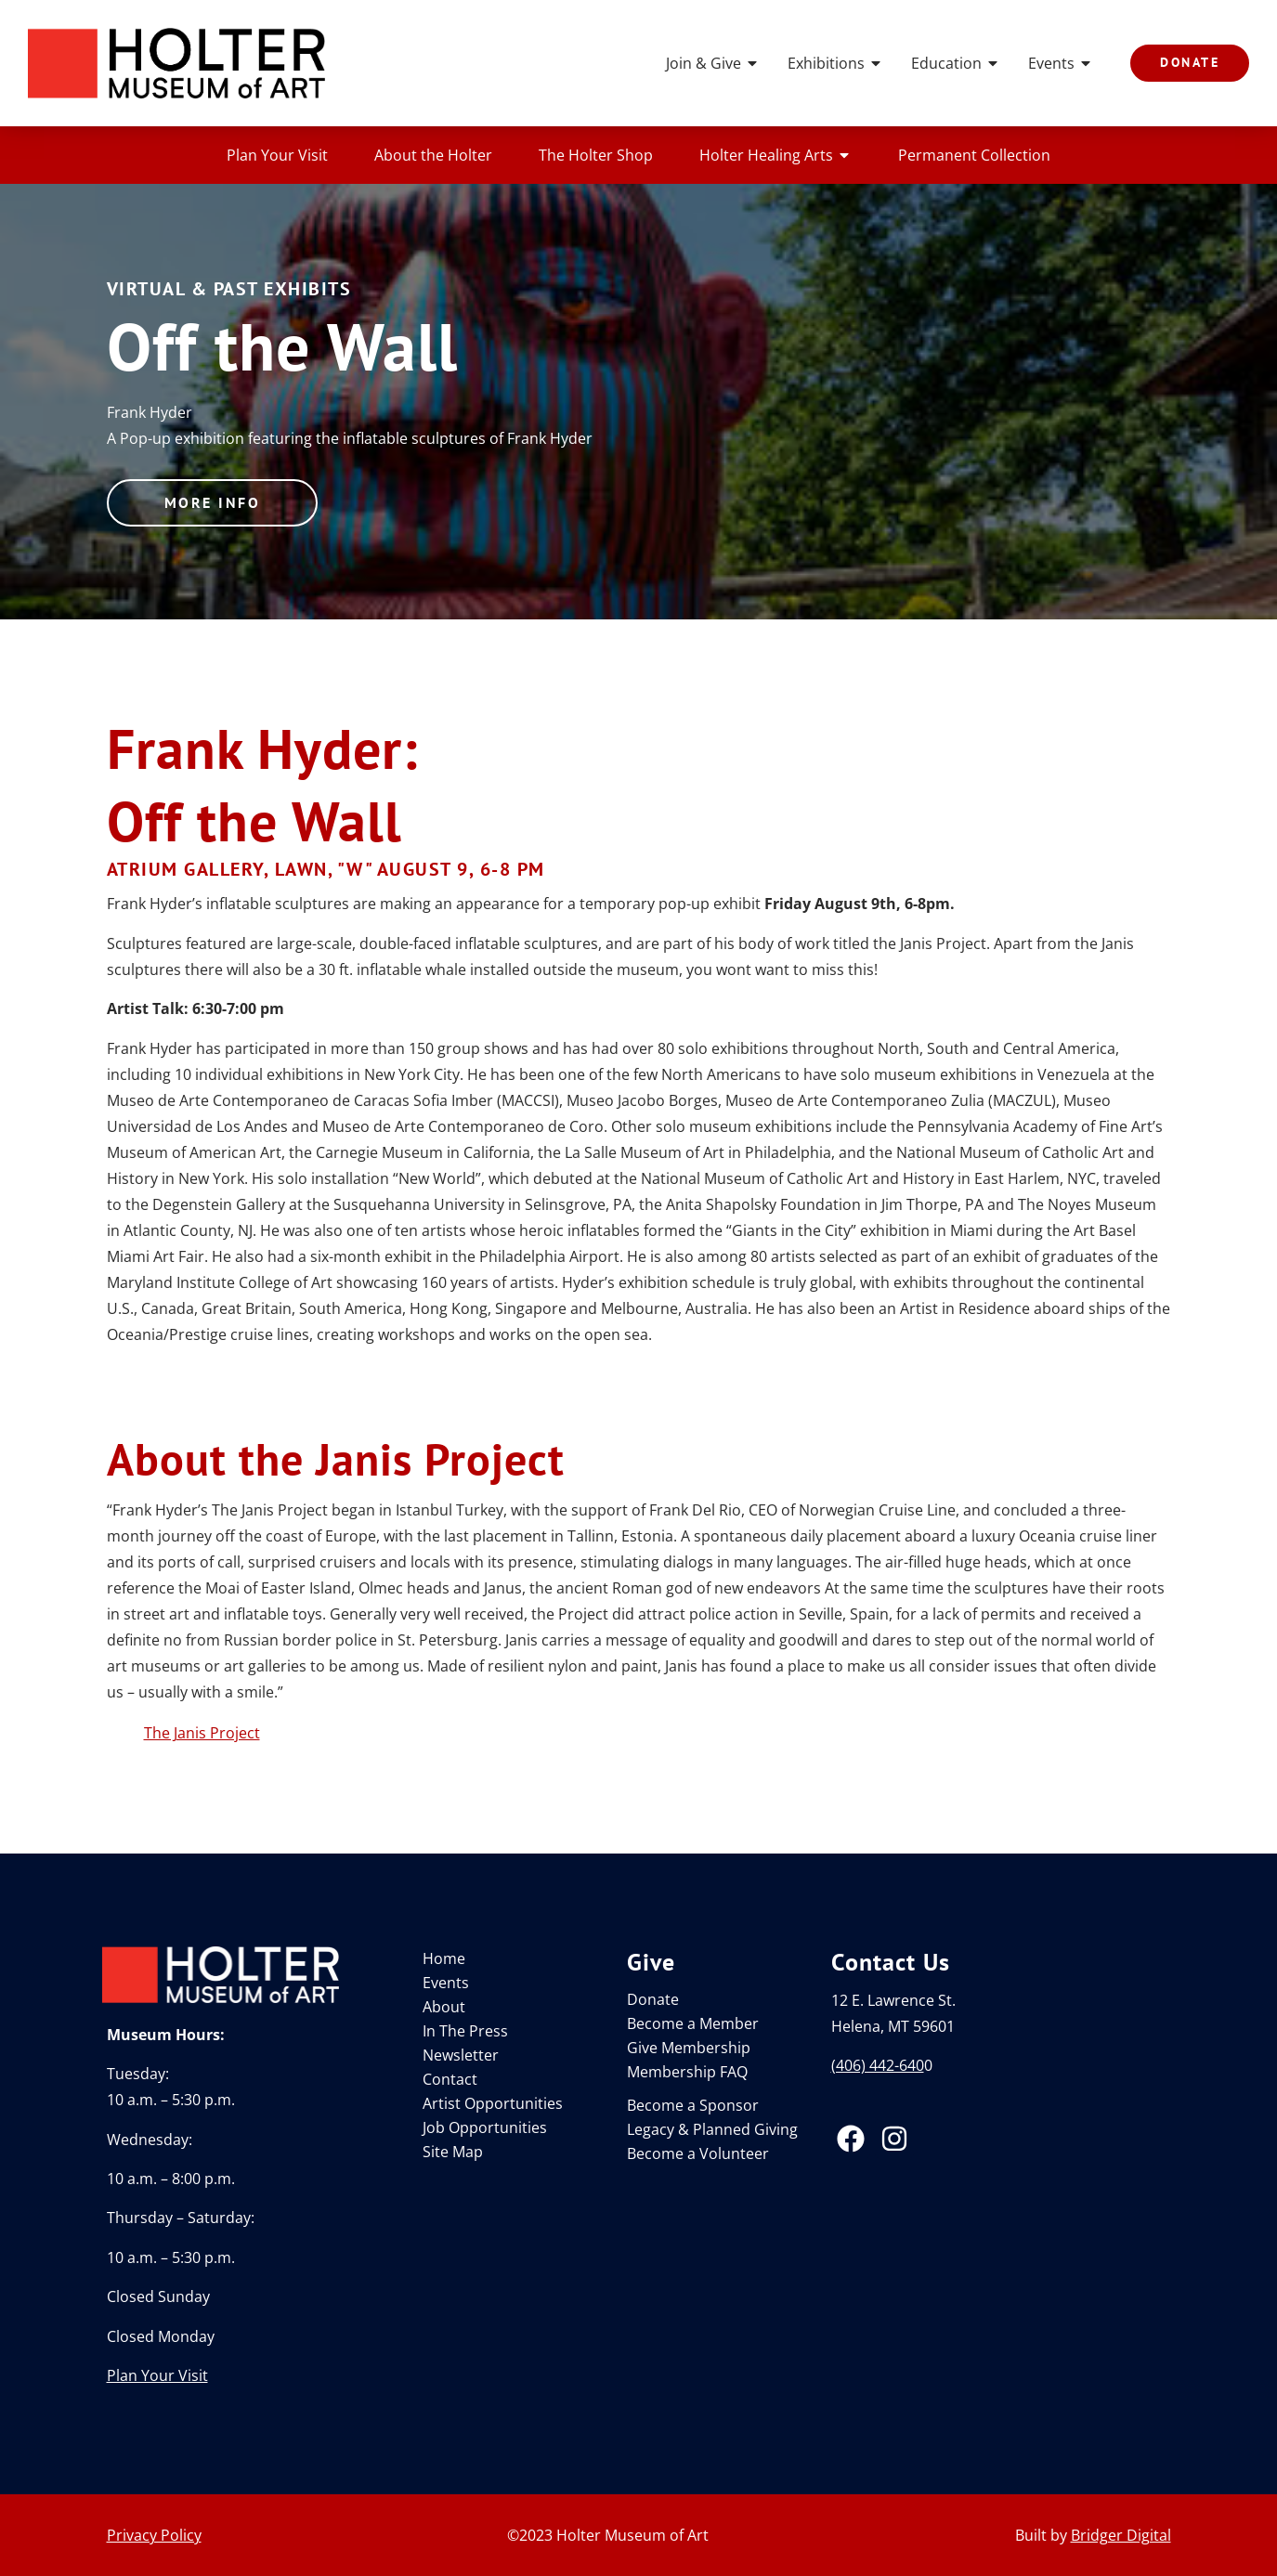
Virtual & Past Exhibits (229, 289)
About (444, 2007)
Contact (450, 2079)
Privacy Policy (154, 2535)
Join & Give (713, 63)
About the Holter (433, 155)
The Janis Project (202, 1733)
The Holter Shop (596, 155)
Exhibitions (835, 63)
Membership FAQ (687, 2072)
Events (1060, 63)
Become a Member (693, 2023)
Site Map (453, 2151)
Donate (653, 1999)
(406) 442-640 (877, 2065)
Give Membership (688, 2047)
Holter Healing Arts (775, 155)
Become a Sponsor (693, 2105)
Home (444, 1958)
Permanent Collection (974, 155)
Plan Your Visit (277, 155)
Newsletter (461, 2055)
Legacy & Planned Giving (712, 2129)
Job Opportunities (485, 2127)
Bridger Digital (1121, 2535)
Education (955, 63)
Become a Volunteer (698, 2153)
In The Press (465, 2031)
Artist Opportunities (493, 2103)
